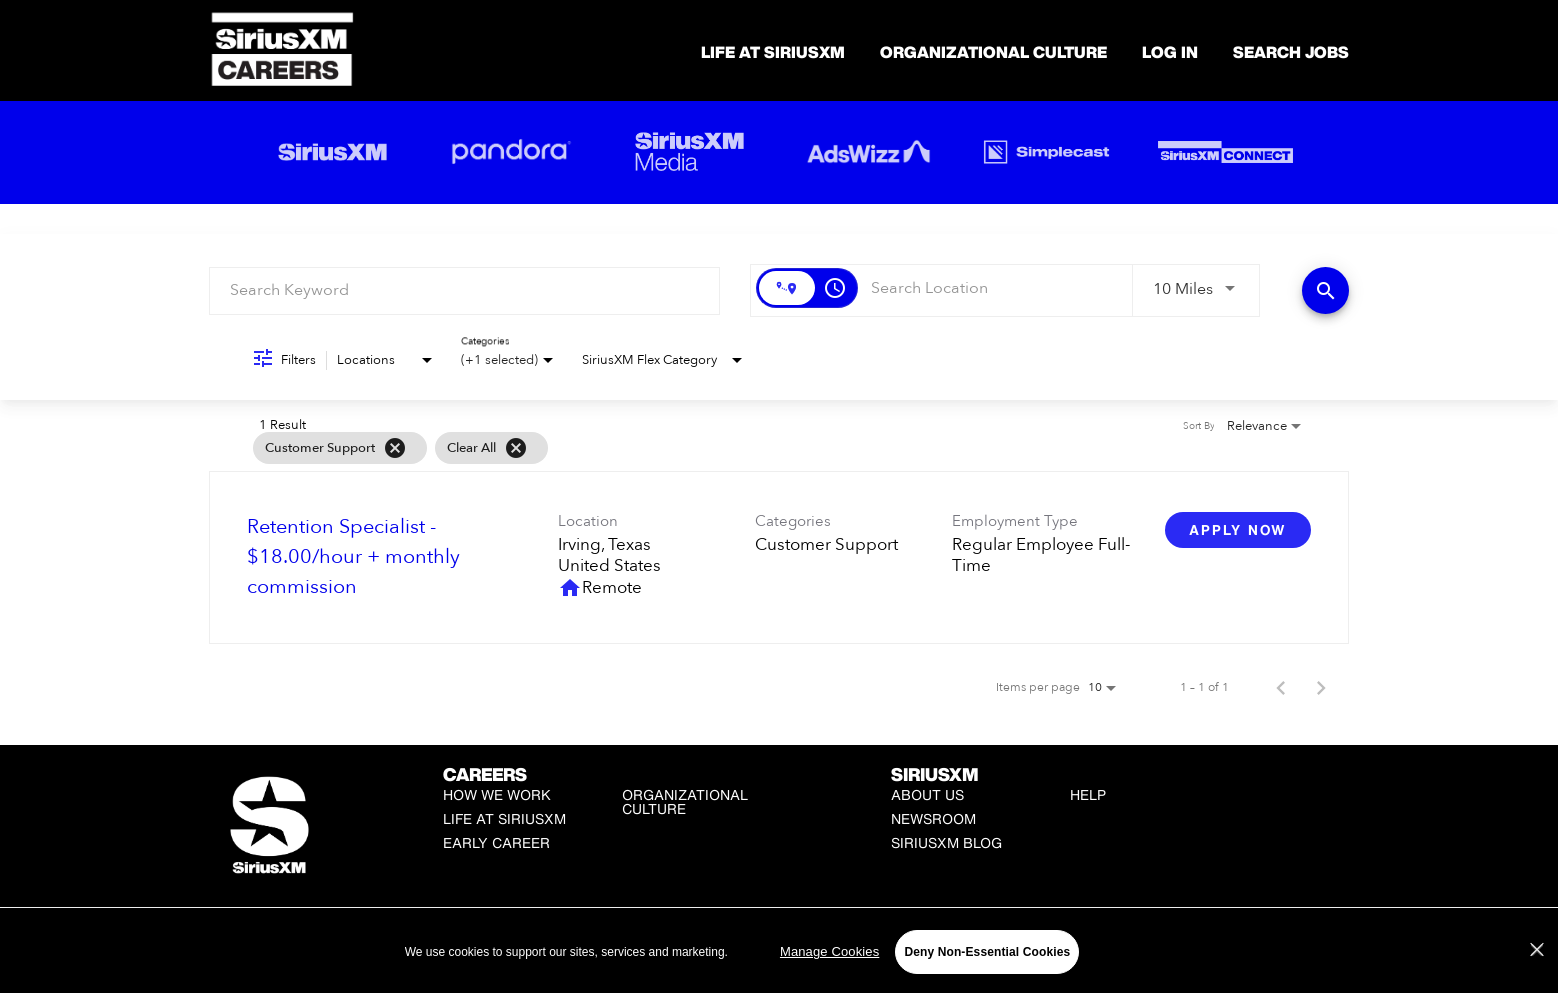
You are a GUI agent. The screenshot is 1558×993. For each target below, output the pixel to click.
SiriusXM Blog (946, 842)
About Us (927, 794)
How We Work (497, 794)
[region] (779, 952)
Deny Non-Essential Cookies (987, 952)
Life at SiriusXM (504, 818)
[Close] (1537, 950)
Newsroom (933, 818)
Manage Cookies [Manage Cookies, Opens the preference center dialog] (829, 951)
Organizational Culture (993, 52)
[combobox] (464, 290)
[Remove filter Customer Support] (395, 448)
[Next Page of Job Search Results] (1321, 687)
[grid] (740, 448)
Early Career (496, 842)
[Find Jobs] (1325, 290)
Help (1088, 794)
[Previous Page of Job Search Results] (1281, 687)
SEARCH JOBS (1291, 52)
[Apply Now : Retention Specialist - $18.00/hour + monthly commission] (1238, 530)
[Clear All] (516, 448)
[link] (779, 557)
